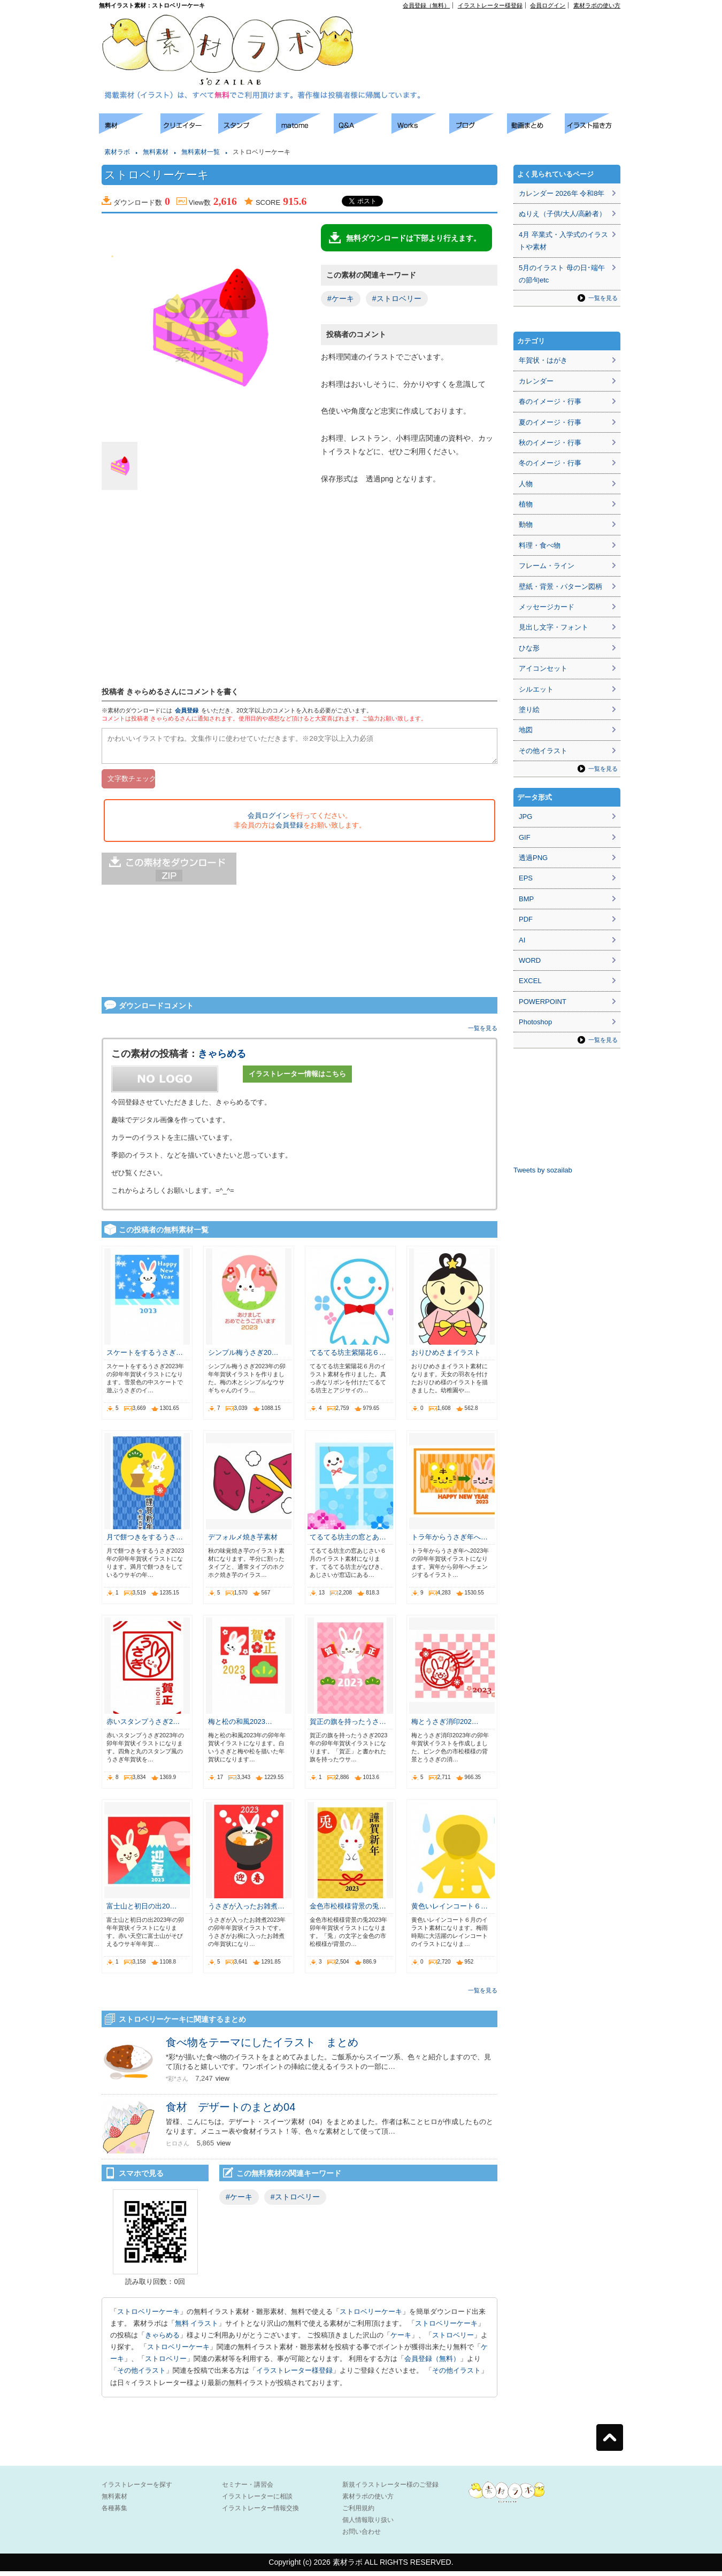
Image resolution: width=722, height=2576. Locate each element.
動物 (526, 524)
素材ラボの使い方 (596, 5)
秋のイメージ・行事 (550, 443)
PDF (526, 919)
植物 (526, 504)
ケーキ (400, 2340)
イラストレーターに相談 (257, 2501)
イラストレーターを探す (137, 2489)
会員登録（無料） (426, 5)
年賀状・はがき (543, 360)
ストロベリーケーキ (148, 2316)
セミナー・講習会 (247, 2489)
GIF (525, 837)
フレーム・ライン (546, 566)
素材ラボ (117, 152)
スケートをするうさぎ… (144, 1357)
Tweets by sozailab (542, 1170)
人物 (526, 484)
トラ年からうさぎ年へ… (449, 1542)
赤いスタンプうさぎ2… (143, 1726)
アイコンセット (543, 668)
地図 (526, 730)
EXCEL (530, 981)
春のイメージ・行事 (550, 401)
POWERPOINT (542, 1002)
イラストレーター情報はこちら (297, 1079)
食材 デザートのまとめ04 (230, 2112)
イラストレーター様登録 (490, 5)
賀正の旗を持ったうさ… (348, 1726)
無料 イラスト (197, 2328)
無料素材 (155, 152)
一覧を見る (482, 1033)
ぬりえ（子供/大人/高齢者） (562, 214)
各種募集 (114, 2513)
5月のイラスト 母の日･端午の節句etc (562, 274)
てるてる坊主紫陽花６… (348, 1357)
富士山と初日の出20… (141, 1911)
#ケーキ (340, 298)
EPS (526, 878)
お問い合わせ (361, 2536)
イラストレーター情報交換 (260, 2513)
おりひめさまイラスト (446, 1357)
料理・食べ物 (539, 545)
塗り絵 (529, 710)
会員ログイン (547, 5)
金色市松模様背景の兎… (348, 1911)
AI (522, 940)
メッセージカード (546, 607)
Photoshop (535, 1022)
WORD (530, 960)
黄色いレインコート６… (449, 1911)
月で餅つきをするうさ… (144, 1542)
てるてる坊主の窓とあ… (348, 1542)
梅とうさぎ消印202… (445, 1726)
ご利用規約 (358, 2513)
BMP (526, 899)
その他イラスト (141, 2375)
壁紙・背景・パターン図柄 (560, 586)
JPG (525, 816)
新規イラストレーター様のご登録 (390, 2489)
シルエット (536, 689)
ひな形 (529, 648)
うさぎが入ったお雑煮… (246, 1911)
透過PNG (533, 858)
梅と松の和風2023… (240, 1726)
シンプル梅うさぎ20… (243, 1357)
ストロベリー (453, 2340)
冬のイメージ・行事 (550, 463)
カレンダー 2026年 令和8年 (561, 193)
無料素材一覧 (200, 152)
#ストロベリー (396, 298)
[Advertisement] (48, 272)
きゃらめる (222, 1058)
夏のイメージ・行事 (550, 422)
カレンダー (536, 381)
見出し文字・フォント (553, 627)
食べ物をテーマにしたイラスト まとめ (262, 2047)
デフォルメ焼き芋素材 (243, 1542)
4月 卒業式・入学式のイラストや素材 (563, 241)
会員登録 (186, 710)
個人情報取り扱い (368, 2524)
